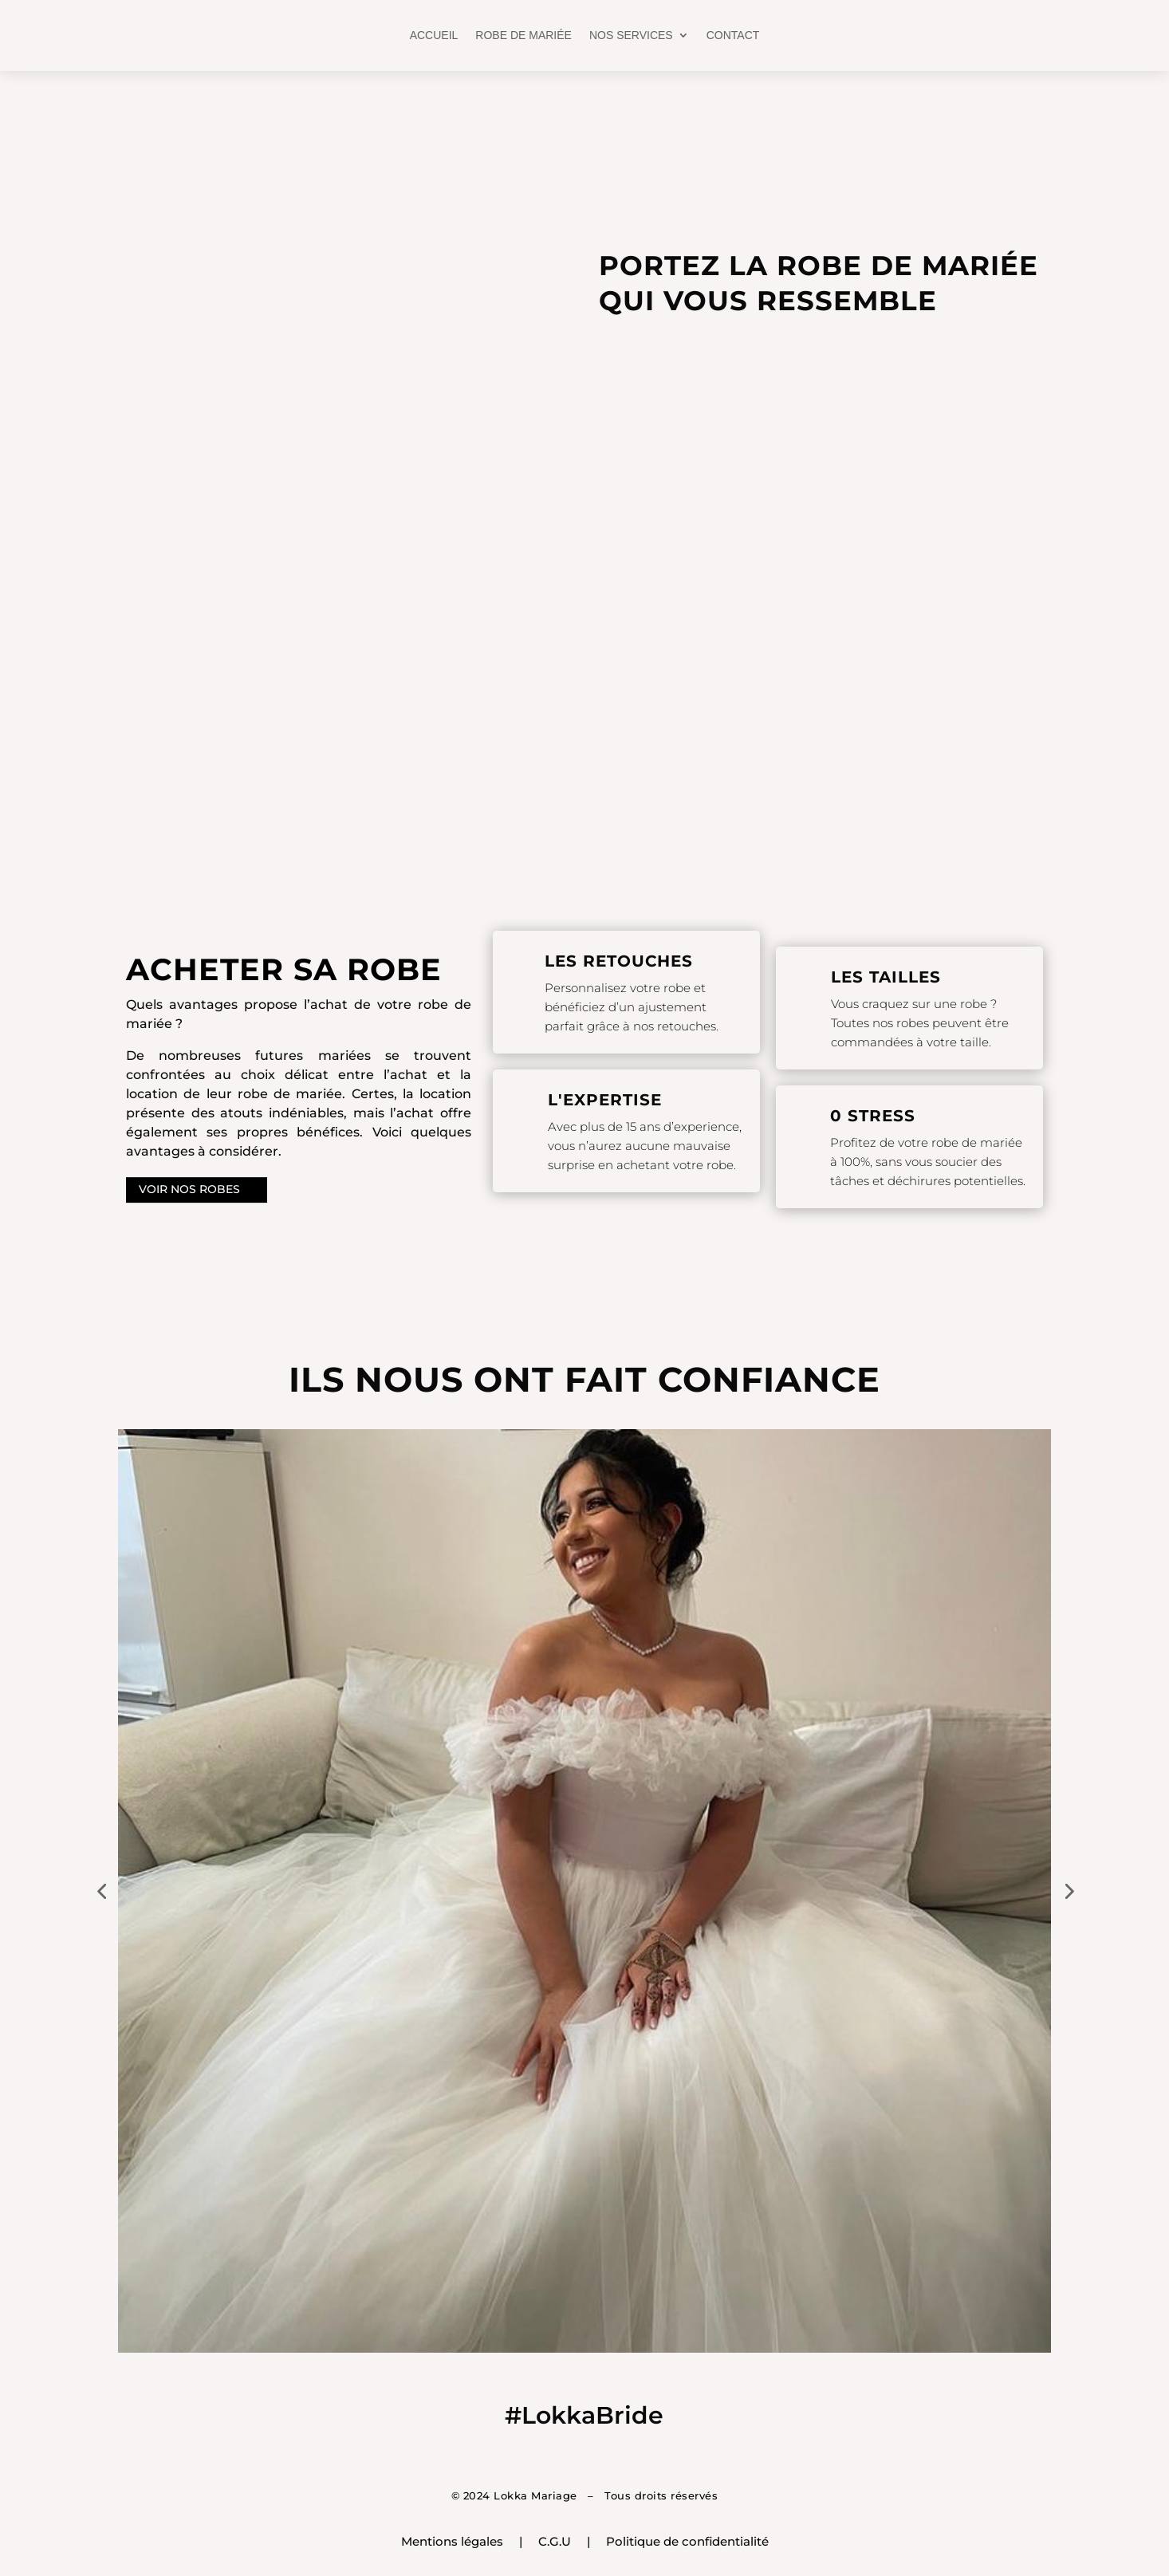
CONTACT (733, 35)
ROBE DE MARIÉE (523, 35)
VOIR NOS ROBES (189, 1190)
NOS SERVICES (631, 35)
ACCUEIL (434, 35)
